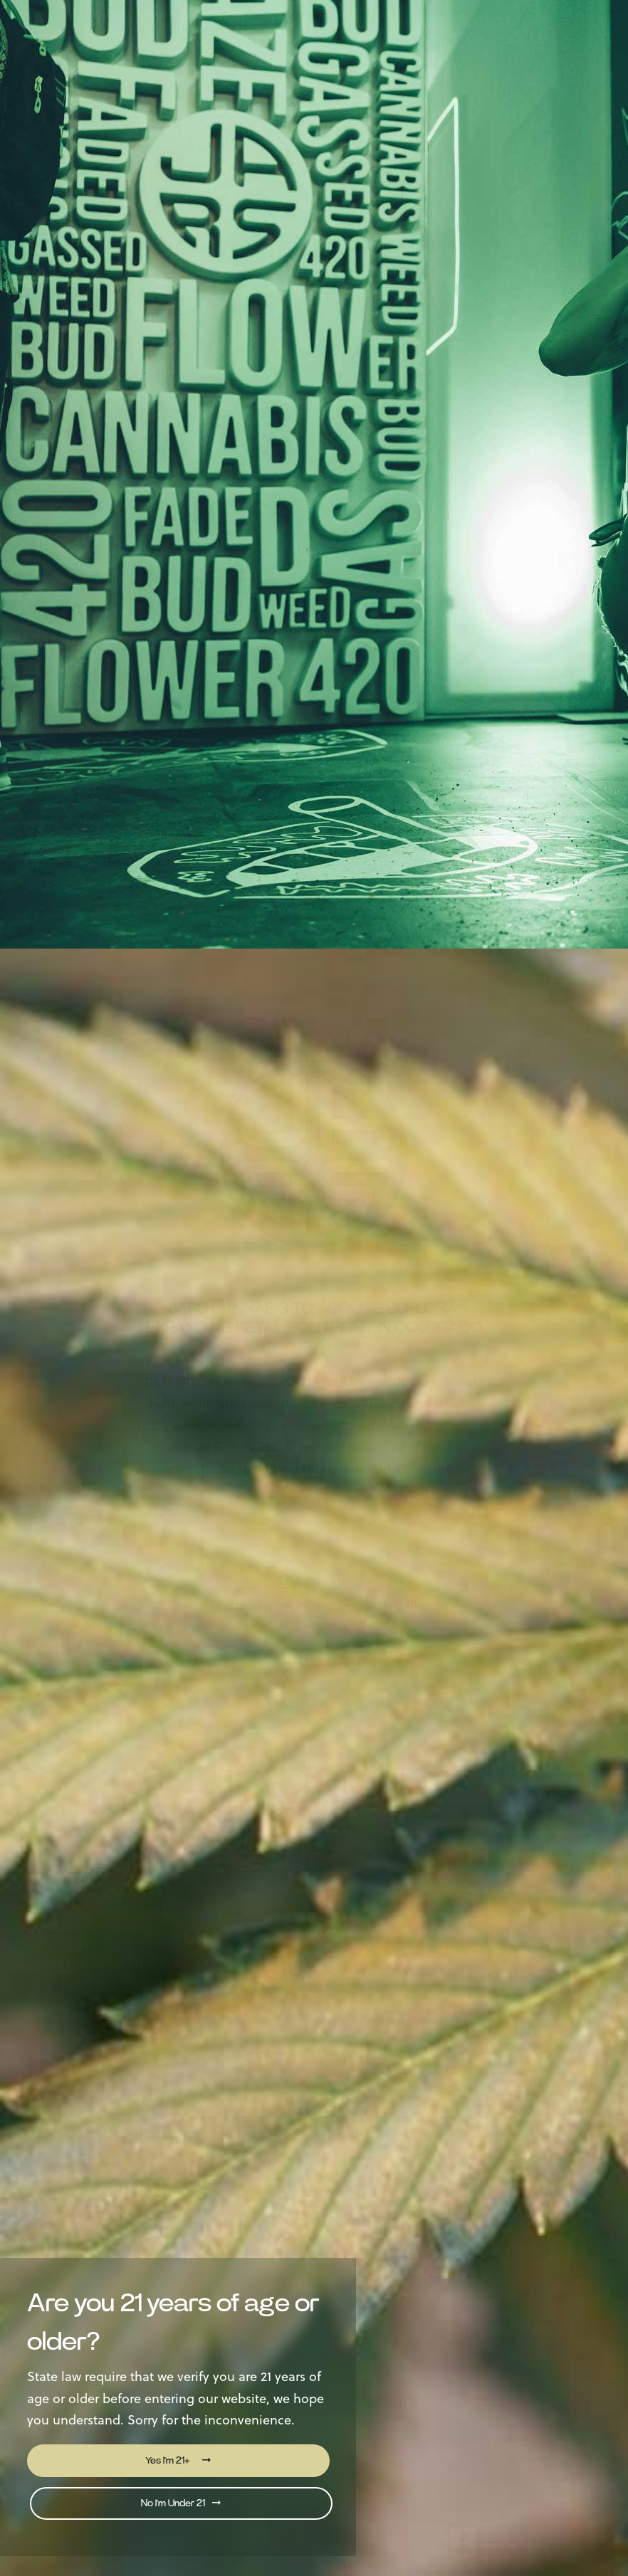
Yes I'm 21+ (178, 2460)
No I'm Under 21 (181, 2503)
